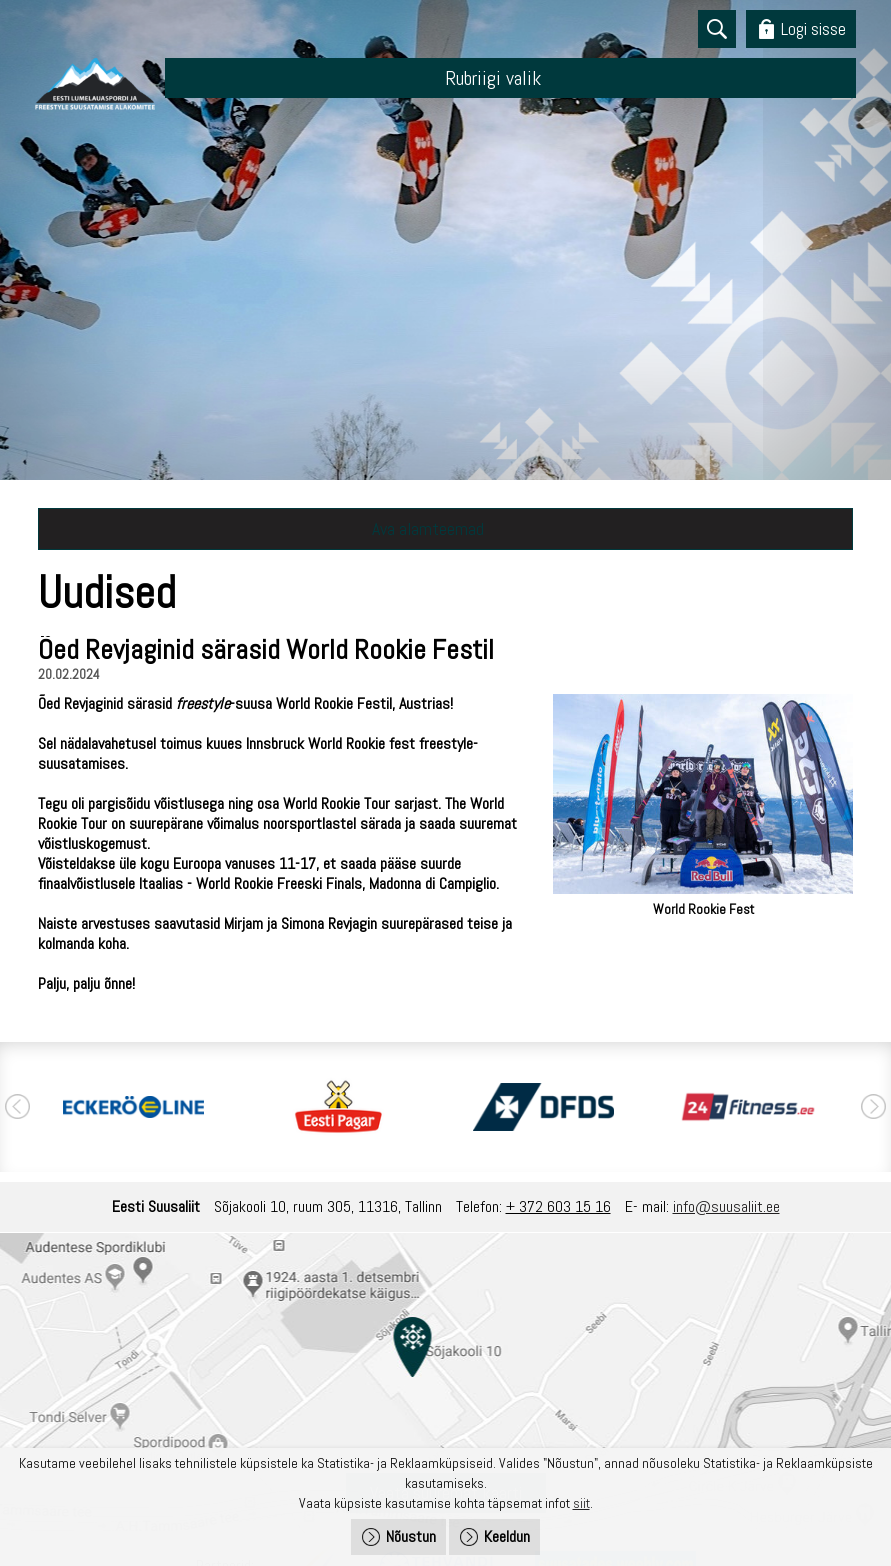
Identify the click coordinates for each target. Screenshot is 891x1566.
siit (581, 1503)
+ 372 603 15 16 (558, 1206)
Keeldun (507, 1536)
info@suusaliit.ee (726, 1206)
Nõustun (411, 1536)
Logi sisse (813, 28)
